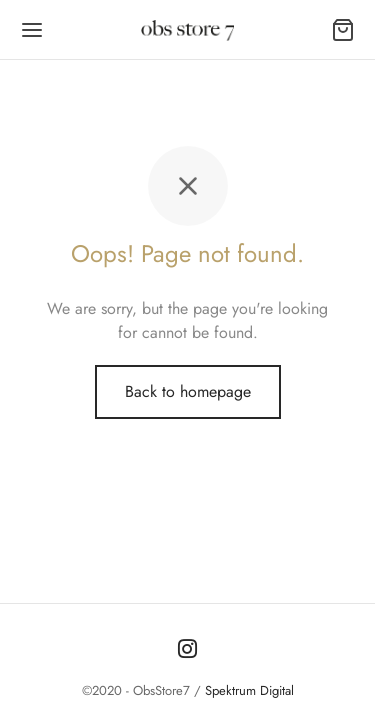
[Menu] (32, 30)
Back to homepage (188, 391)
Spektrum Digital (247, 690)
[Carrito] (343, 30)
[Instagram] (187, 650)
